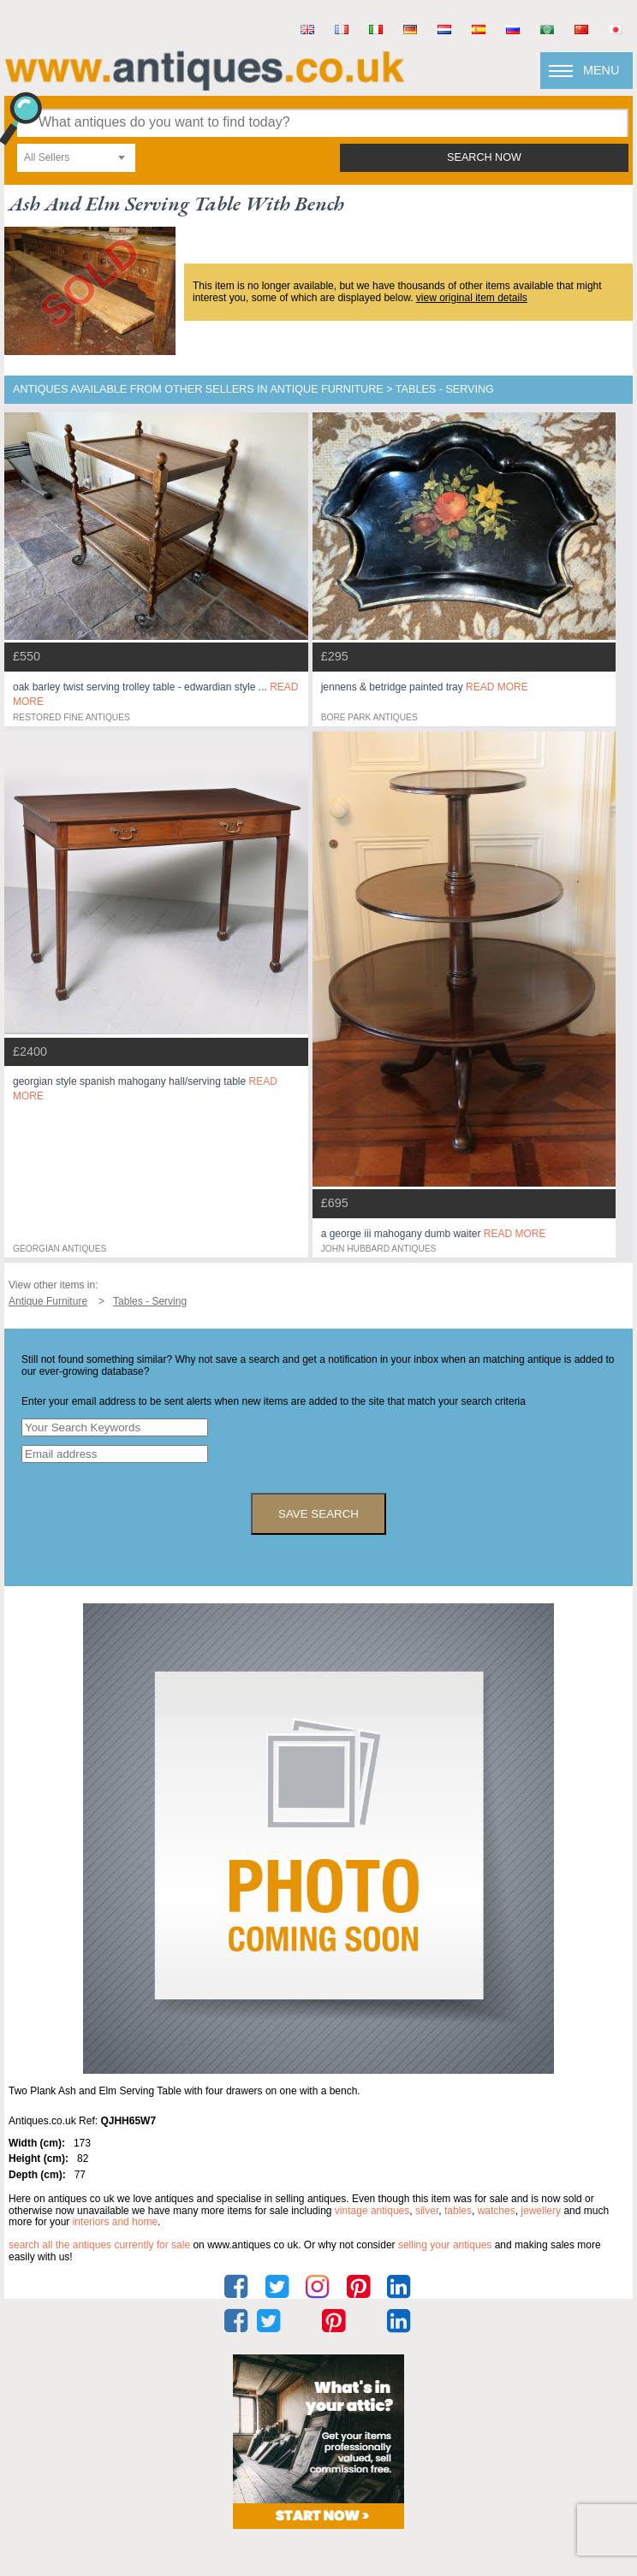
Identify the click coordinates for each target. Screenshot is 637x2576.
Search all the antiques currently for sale (99, 2245)
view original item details (471, 298)
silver (426, 2211)
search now (484, 157)
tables (458, 2211)
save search (318, 1513)
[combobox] (76, 158)
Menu (601, 70)
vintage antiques (372, 2211)
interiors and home (115, 2222)
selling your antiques (444, 2245)
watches (496, 2211)
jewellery (541, 2211)
